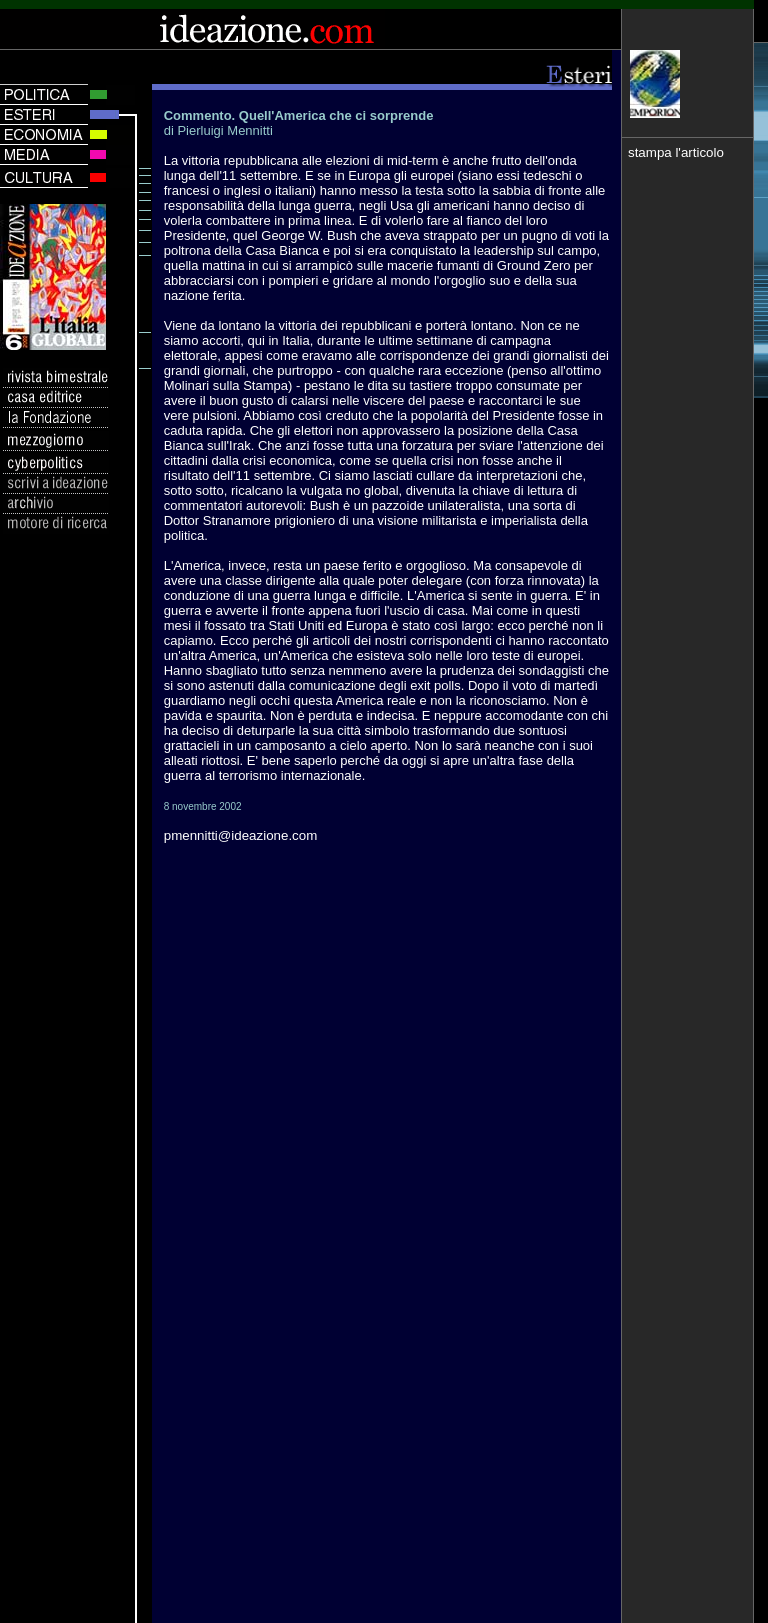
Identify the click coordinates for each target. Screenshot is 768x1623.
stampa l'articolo (676, 152)
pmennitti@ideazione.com (241, 835)
